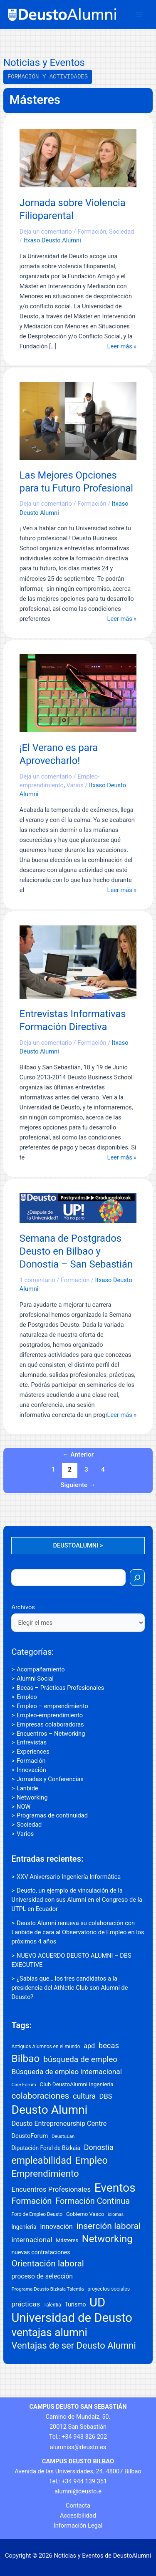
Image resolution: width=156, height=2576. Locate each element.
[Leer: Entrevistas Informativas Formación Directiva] (78, 961)
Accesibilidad (78, 2515)
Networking (32, 1797)
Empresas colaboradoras (50, 1724)
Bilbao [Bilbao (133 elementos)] (25, 2058)
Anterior (78, 1454)
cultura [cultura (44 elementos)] (84, 2096)
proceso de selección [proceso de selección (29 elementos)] (42, 2276)
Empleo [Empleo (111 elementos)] (91, 2160)
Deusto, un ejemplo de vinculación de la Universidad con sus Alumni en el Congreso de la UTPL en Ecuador (76, 1900)
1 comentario (37, 1280)
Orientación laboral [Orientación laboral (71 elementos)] (47, 2263)
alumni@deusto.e (78, 2491)
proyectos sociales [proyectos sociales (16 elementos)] (108, 2289)
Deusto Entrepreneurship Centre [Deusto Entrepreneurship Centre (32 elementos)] (58, 2123)
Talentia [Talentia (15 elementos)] (52, 2305)
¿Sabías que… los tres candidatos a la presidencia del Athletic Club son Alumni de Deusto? (69, 1988)
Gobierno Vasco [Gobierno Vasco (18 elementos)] (85, 2214)
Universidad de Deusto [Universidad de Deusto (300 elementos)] (71, 2318)
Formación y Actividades (47, 76)
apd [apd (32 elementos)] (89, 2046)
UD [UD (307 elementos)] (97, 2302)
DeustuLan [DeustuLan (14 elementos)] (63, 2136)
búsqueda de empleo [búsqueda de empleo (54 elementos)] (80, 2059)
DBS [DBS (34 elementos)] (105, 2096)
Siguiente (78, 1485)
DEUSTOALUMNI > (78, 1545)
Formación (31, 1760)
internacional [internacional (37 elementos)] (31, 2240)
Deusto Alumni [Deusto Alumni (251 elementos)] (49, 2110)
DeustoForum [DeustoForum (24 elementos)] (29, 2136)
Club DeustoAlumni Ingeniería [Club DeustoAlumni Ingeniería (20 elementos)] (76, 2084)
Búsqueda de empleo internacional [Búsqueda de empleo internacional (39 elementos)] (66, 2071)
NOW (23, 1806)
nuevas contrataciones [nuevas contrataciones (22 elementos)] (40, 2252)
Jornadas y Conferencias (50, 1779)
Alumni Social (35, 1678)
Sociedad (29, 1824)
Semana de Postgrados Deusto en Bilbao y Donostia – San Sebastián (76, 1251)
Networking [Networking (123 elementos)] (107, 2239)
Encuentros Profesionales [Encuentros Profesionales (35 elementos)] (51, 2189)
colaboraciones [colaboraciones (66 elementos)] (40, 2096)
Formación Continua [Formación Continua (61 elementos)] (92, 2201)
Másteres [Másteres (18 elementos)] (67, 2240)
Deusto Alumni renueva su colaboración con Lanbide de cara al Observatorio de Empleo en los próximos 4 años (77, 1932)
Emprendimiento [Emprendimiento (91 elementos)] (45, 2173)
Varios (25, 1833)
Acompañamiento (40, 1669)
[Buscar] (137, 1577)
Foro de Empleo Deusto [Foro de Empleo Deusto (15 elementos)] (36, 2214)
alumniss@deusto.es (78, 2447)
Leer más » (122, 346)
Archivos (23, 1607)
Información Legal (78, 2525)
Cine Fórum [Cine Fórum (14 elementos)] (23, 2084)
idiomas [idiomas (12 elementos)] (116, 2214)
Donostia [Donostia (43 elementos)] (99, 2147)
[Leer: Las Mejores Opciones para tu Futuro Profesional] (78, 420)
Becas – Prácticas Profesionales (60, 1687)
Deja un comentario (46, 231)
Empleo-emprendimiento (50, 1715)
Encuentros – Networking (51, 1733)
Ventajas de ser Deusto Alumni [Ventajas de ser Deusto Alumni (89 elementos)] (73, 2345)
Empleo (27, 1697)
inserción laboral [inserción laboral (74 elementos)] (108, 2226)
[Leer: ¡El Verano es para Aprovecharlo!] (78, 692)
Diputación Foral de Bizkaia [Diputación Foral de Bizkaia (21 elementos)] (45, 2148)
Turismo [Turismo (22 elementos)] (75, 2304)
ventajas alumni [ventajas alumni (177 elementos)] (49, 2332)
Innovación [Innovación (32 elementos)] (56, 2227)
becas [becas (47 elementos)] (109, 2045)
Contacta (78, 2505)
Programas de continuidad (52, 1815)
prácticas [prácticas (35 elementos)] (25, 2304)
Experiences (33, 1751)
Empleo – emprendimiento (52, 1706)
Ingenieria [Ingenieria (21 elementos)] (23, 2226)
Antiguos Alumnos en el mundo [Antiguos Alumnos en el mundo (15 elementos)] (45, 2046)
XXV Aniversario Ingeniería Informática (69, 1876)
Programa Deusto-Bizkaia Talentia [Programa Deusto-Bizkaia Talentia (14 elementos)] (47, 2289)
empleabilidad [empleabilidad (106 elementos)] (41, 2160)
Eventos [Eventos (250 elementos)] (115, 2188)
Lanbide (27, 1788)
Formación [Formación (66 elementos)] (31, 2201)
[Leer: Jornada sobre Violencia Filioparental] (78, 157)
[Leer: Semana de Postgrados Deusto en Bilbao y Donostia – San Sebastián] (78, 1207)
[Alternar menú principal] (139, 14)
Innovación (31, 1770)
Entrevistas (32, 1742)
